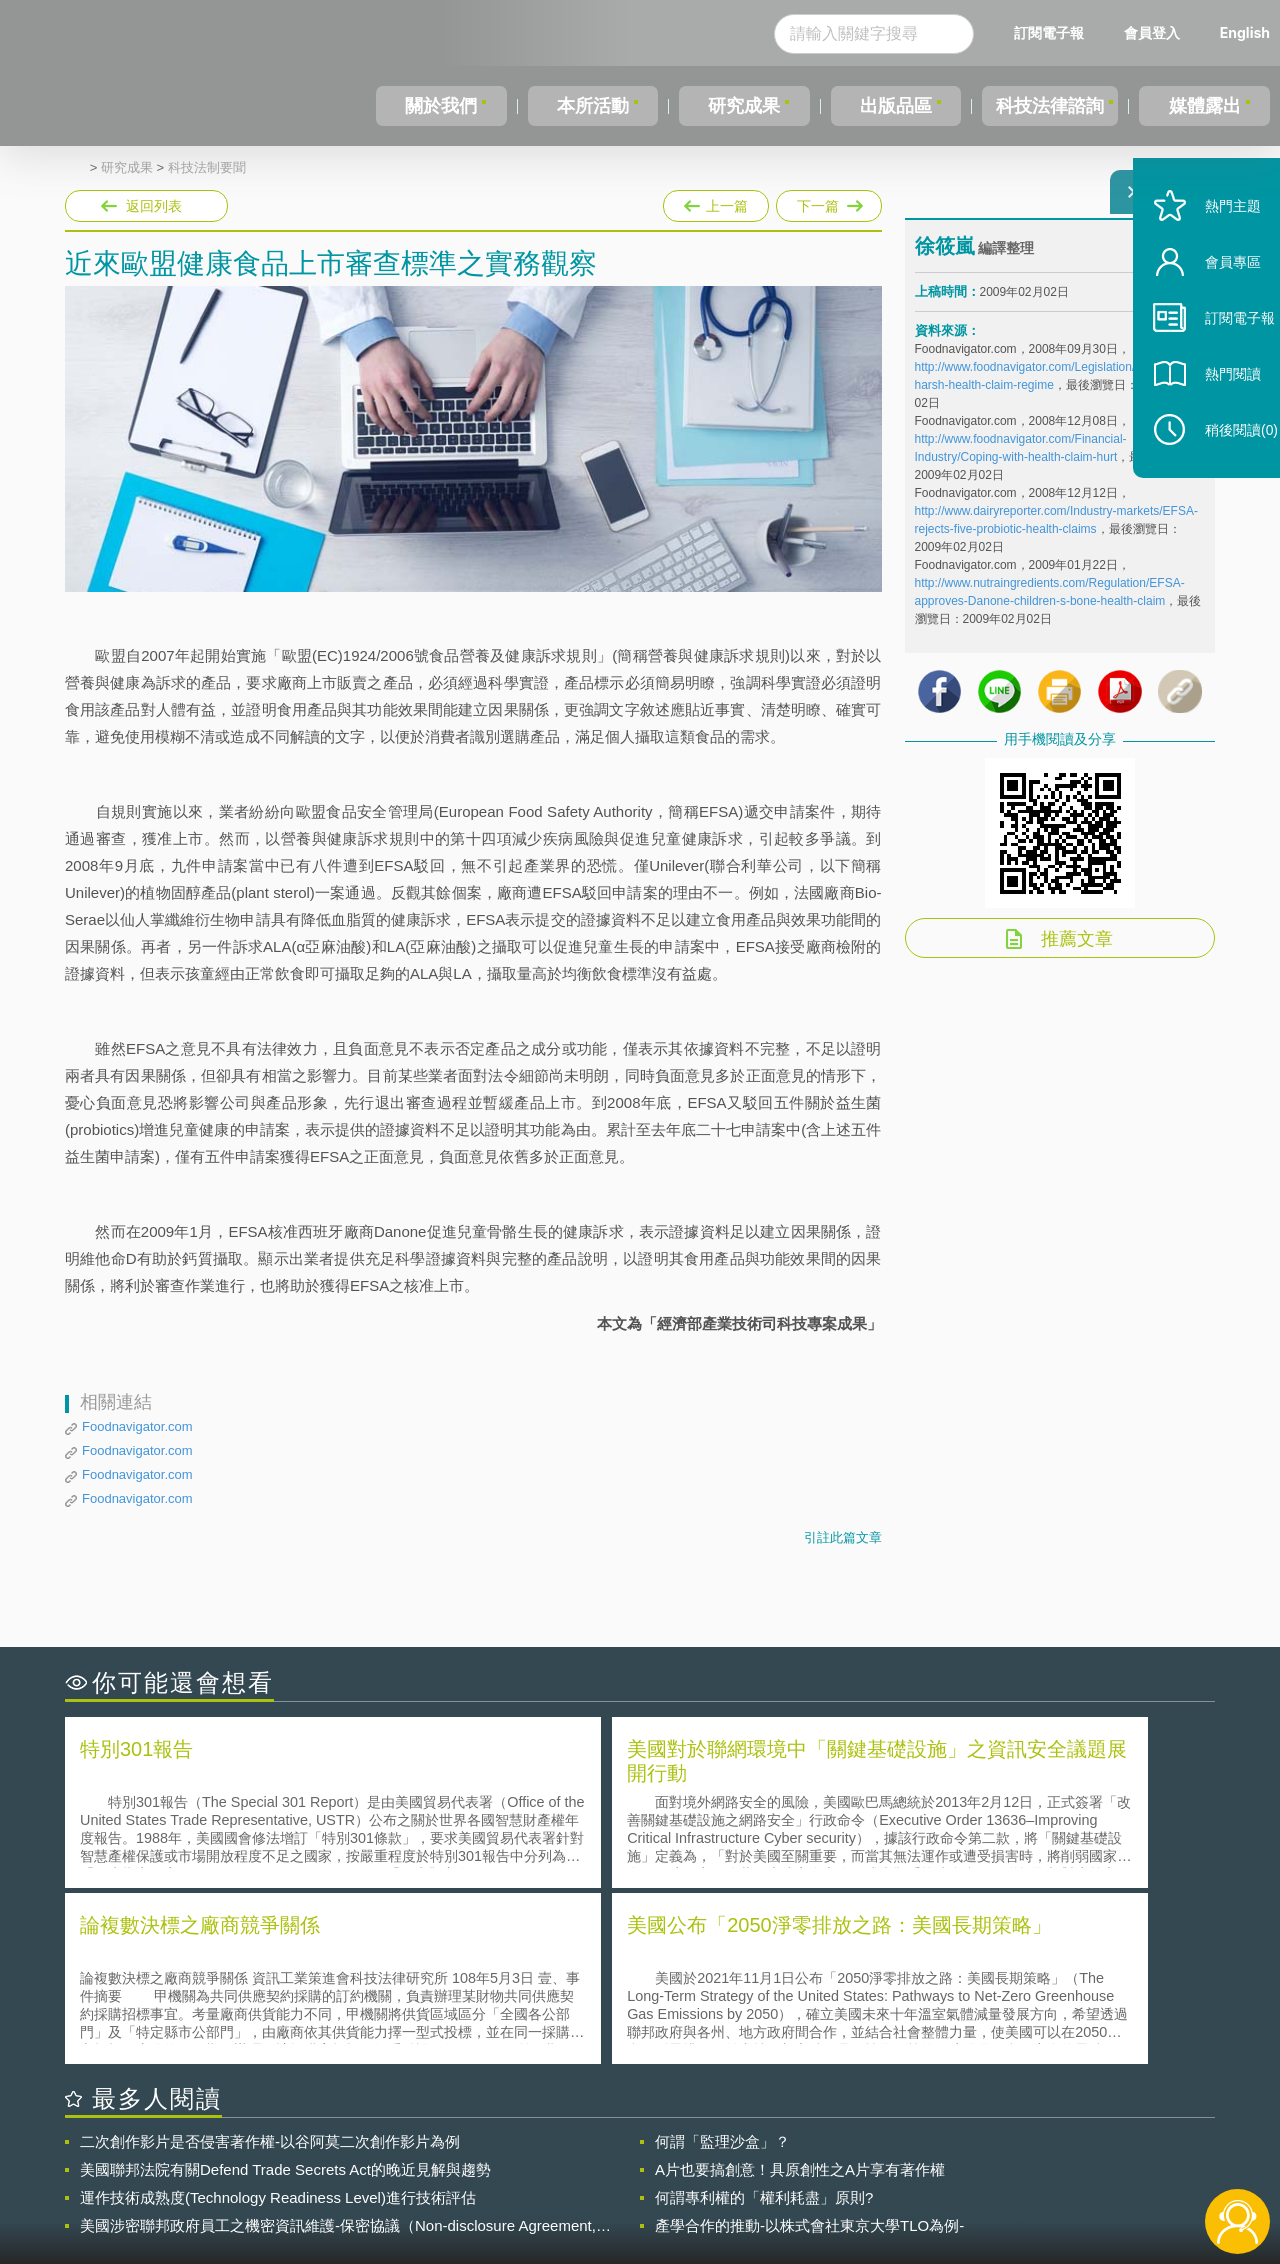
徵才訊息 (769, 2154)
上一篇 (716, 202)
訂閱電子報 (1049, 32)
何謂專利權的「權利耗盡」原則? (764, 2017)
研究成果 (739, 106)
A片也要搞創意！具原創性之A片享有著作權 (800, 1989)
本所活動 (589, 106)
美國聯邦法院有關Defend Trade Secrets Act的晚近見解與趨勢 (285, 1989)
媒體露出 (1206, 106)
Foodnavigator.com (137, 1426)
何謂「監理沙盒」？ (722, 1961)
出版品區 (888, 106)
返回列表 (154, 206)
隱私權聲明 (653, 2154)
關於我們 (440, 106)
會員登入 (1152, 32)
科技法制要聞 (207, 168)
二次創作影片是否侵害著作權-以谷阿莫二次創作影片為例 (270, 1961)
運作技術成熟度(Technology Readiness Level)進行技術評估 (278, 2017)
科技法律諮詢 (1047, 106)
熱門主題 (1212, 252)
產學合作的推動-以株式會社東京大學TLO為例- (809, 2045)
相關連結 (1042, 2154)
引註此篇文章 (843, 1537)
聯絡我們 (646, 2182)
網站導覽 (769, 2182)
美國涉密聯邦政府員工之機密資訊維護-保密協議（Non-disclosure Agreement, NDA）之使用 (338, 2046)
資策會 (926, 2154)
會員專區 (1212, 308)
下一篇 (827, 202)
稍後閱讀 (1221, 476)
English (1245, 32)
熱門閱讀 (1212, 420)
